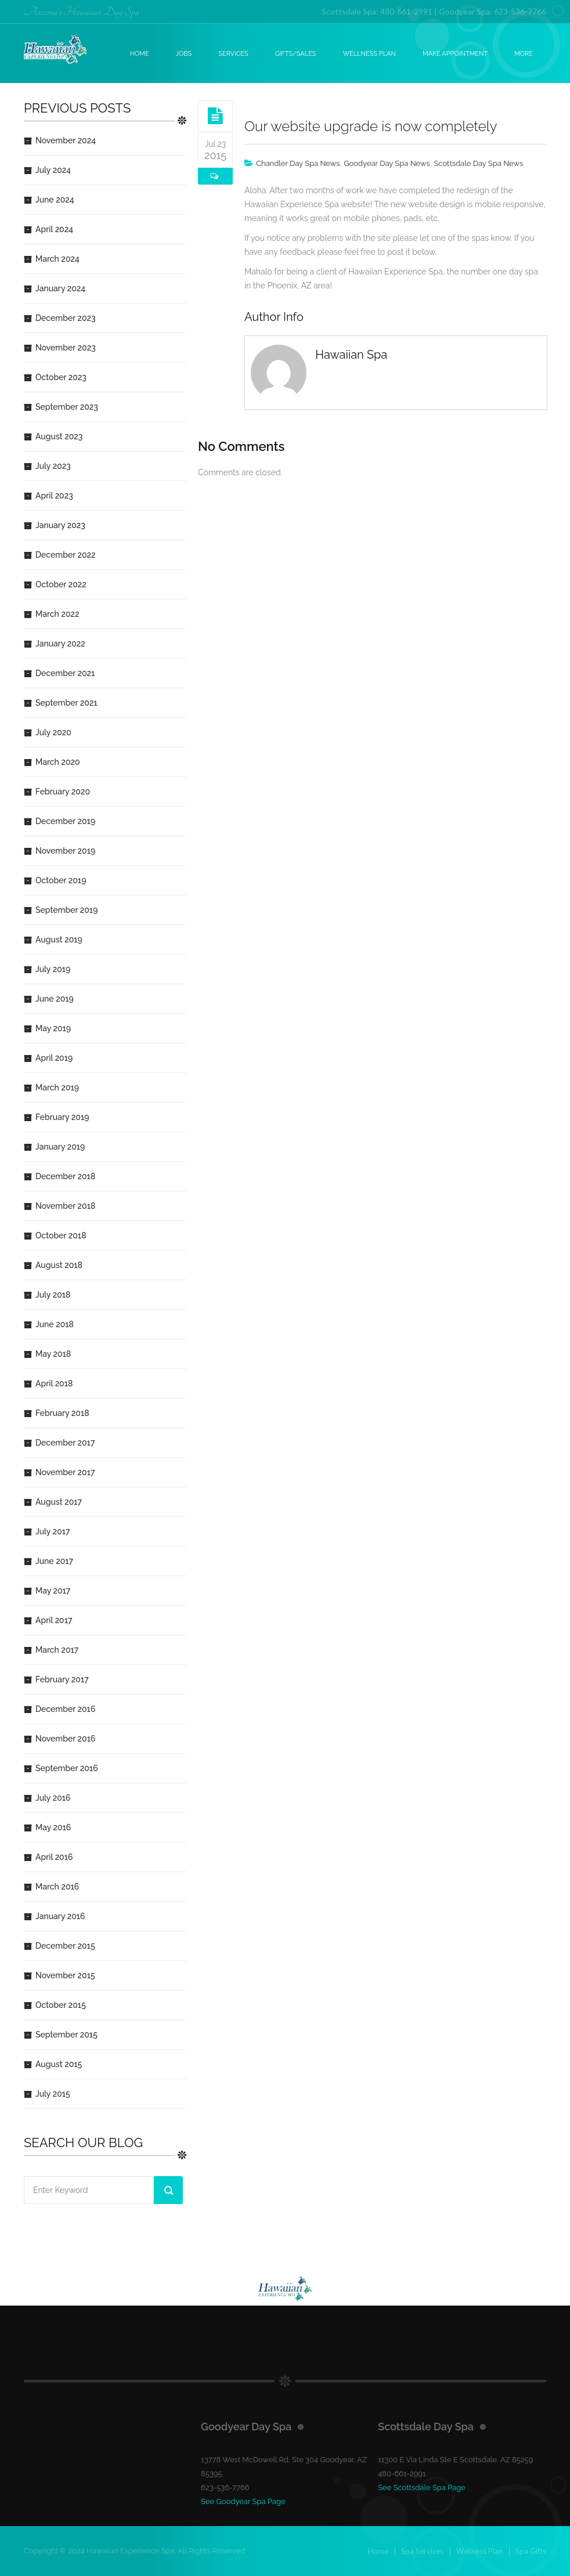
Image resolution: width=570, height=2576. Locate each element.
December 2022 (65, 554)
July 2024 (53, 170)
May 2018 (53, 1354)
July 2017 (52, 1531)
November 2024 (65, 140)
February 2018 (62, 1413)
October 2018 (60, 1235)
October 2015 (60, 2005)
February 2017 (62, 1679)
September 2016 (66, 1768)
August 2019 (58, 939)
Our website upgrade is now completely (370, 126)
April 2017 (54, 1620)
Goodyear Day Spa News (387, 163)
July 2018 (52, 1294)
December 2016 (65, 1709)
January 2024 (60, 288)
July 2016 (53, 1797)
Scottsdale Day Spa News (478, 163)
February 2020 (62, 791)
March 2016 (57, 1886)
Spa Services (422, 2551)
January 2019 (60, 1146)
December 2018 (65, 1176)
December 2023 (65, 318)
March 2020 (57, 762)
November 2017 (65, 1472)
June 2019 (54, 998)
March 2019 (57, 1087)
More (523, 53)
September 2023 (66, 406)
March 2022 (57, 614)
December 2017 (65, 1442)
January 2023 (60, 525)
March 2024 (57, 258)
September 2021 (66, 702)
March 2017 (56, 1649)
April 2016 (54, 1857)
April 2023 (54, 495)
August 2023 (58, 436)
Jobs (184, 53)
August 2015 (58, 2064)
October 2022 (60, 584)
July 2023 (53, 466)
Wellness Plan (369, 53)
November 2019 (65, 850)
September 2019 (66, 910)
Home (139, 53)
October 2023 (60, 377)
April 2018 (54, 1383)
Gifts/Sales (295, 53)
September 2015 (66, 2034)
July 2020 (53, 732)
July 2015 (52, 2093)
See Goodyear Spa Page (243, 2501)
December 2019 (65, 821)
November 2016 (65, 1738)
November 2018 (65, 1206)
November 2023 (65, 347)
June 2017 (54, 1561)
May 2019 (53, 1028)
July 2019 (52, 969)
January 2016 (60, 1916)
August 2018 (58, 1265)
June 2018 (54, 1324)
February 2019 (62, 1117)
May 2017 (52, 1590)
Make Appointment (455, 53)
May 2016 (53, 1827)
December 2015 (65, 1945)
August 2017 (58, 1501)
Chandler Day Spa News (298, 163)
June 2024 (54, 199)
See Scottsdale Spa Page (422, 2487)
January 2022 (60, 643)
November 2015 (65, 1975)
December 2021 (65, 673)
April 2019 (54, 1058)
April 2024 (54, 229)
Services (233, 53)
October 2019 (60, 880)
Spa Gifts (530, 2551)
